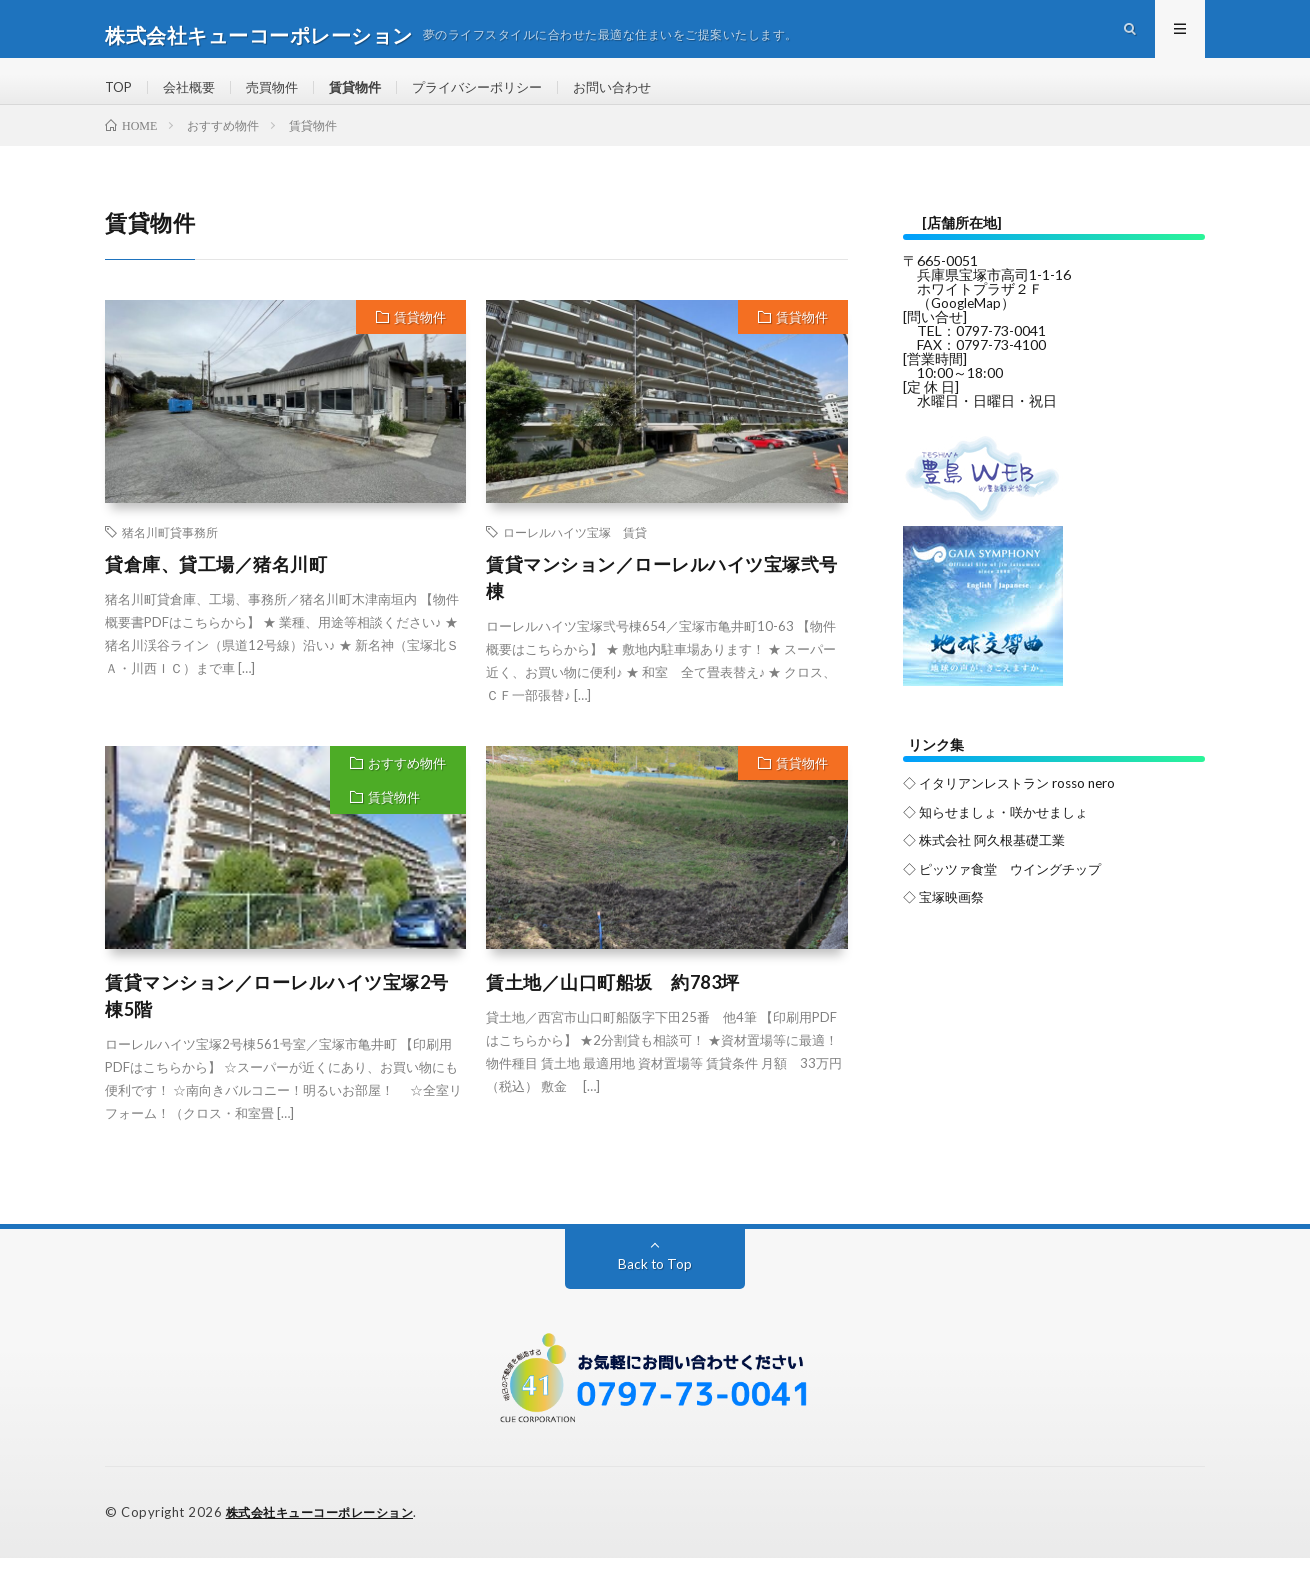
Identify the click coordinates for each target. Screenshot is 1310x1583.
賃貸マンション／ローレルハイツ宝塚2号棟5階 (277, 1021)
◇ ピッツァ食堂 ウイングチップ (1009, 891)
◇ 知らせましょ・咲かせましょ (1002, 835)
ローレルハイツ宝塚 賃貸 (575, 558)
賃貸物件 (368, 99)
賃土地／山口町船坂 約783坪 (613, 1008)
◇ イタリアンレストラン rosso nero (1016, 807)
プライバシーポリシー (497, 99)
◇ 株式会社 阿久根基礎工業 (990, 863)
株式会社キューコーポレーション (327, 1538)
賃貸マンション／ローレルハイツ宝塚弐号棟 (662, 603)
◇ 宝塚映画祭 (946, 919)
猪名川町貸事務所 (170, 558)
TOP (120, 99)
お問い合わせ (640, 99)
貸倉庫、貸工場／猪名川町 (216, 590)
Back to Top (655, 1289)
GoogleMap (967, 328)
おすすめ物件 (407, 789)
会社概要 (194, 99)
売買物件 (281, 99)
